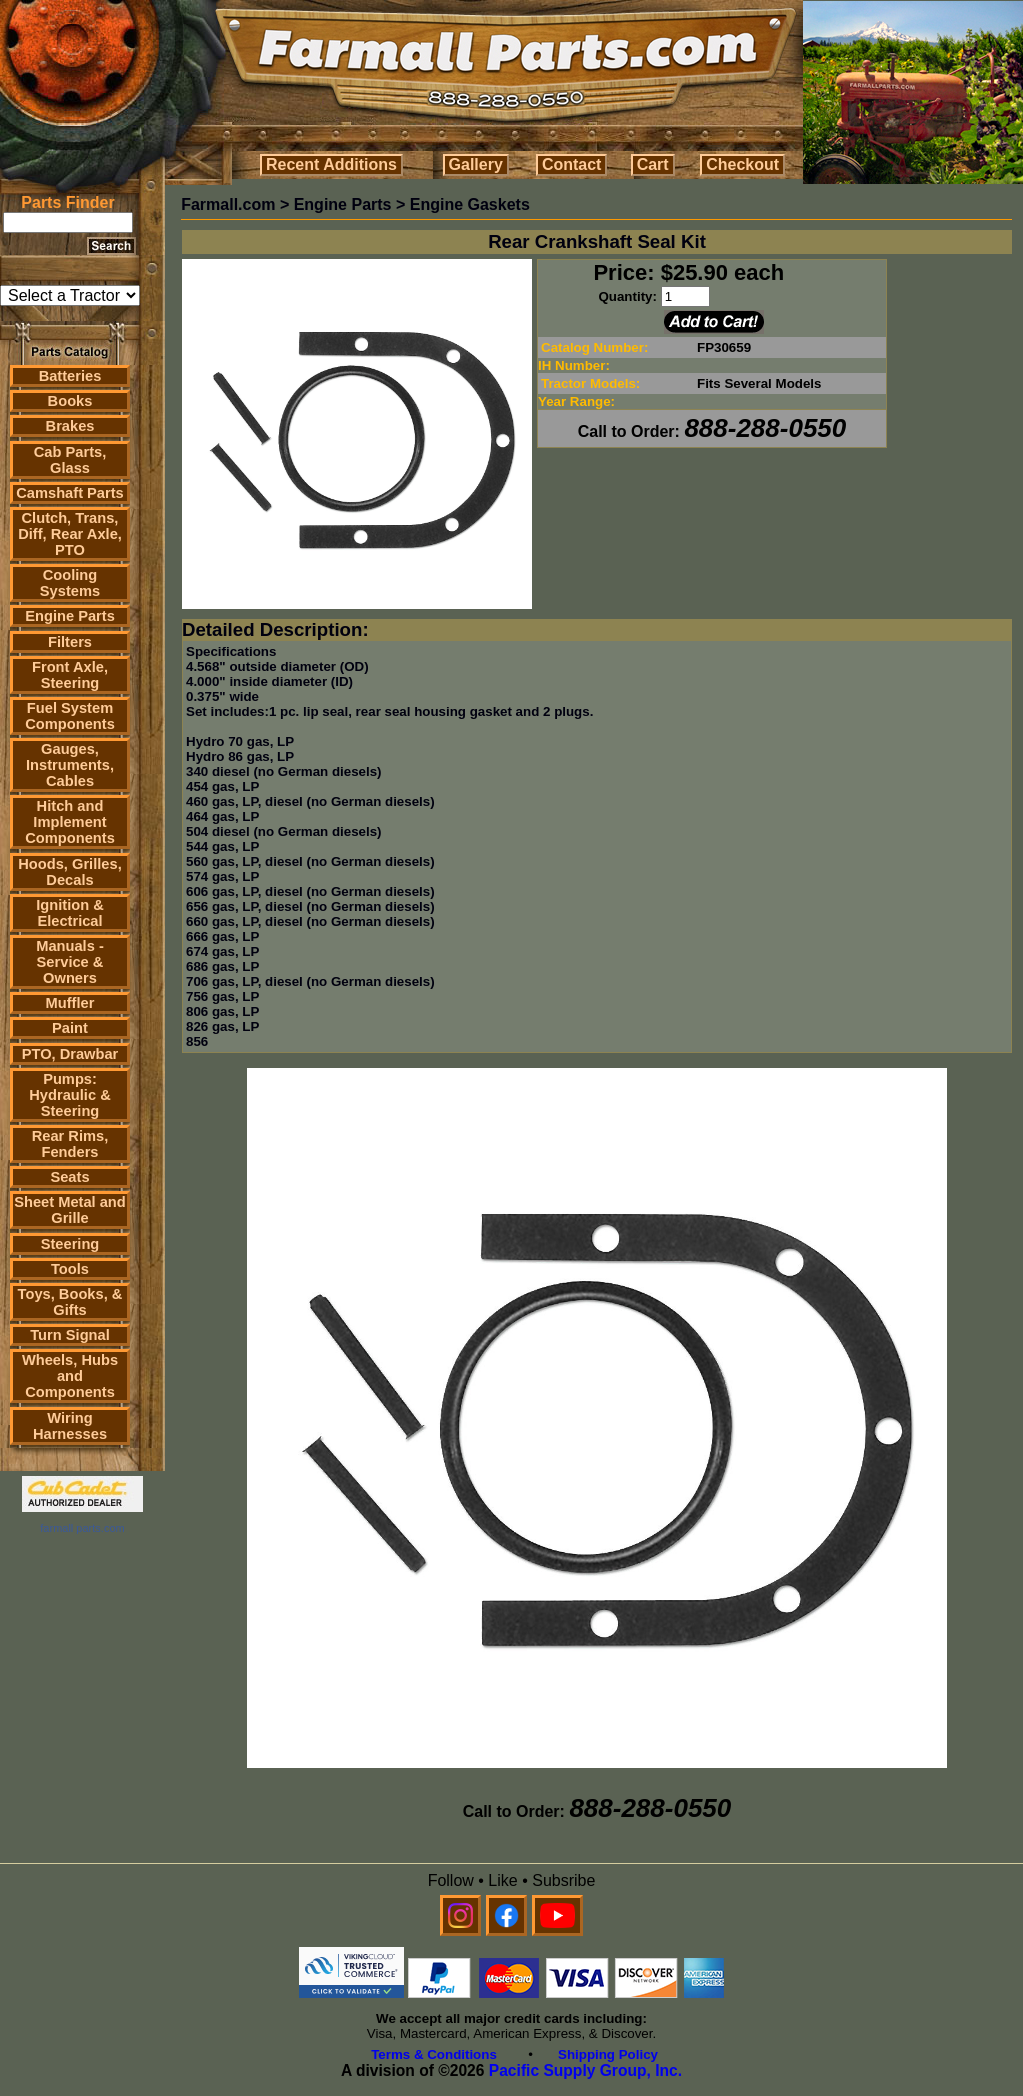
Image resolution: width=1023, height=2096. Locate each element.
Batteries (70, 376)
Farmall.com (228, 204)
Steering (70, 1244)
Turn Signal (70, 1335)
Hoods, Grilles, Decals (69, 872)
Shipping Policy (608, 2054)
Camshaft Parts (70, 493)
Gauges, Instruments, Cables (70, 765)
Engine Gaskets (470, 204)
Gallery (476, 164)
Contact (572, 164)
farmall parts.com (82, 1528)
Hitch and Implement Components (70, 822)
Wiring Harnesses (70, 1426)
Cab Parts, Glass (70, 460)
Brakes (70, 426)
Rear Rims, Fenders (70, 1144)
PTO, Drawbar (70, 1054)
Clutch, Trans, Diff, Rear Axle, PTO (70, 534)
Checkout (742, 164)
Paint (70, 1028)
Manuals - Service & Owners (70, 962)
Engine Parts (70, 616)
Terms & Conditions (434, 2054)
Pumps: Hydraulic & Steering (69, 1095)
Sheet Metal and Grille (70, 1210)
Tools (70, 1269)
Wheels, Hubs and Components (70, 1376)
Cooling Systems (70, 583)
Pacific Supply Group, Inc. (585, 2070)
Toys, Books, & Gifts (70, 1302)
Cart (653, 164)
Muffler (70, 1003)
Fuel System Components (70, 716)
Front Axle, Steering (70, 675)
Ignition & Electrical (70, 913)
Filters (70, 642)
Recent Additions (331, 164)
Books (70, 401)
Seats (69, 1177)
